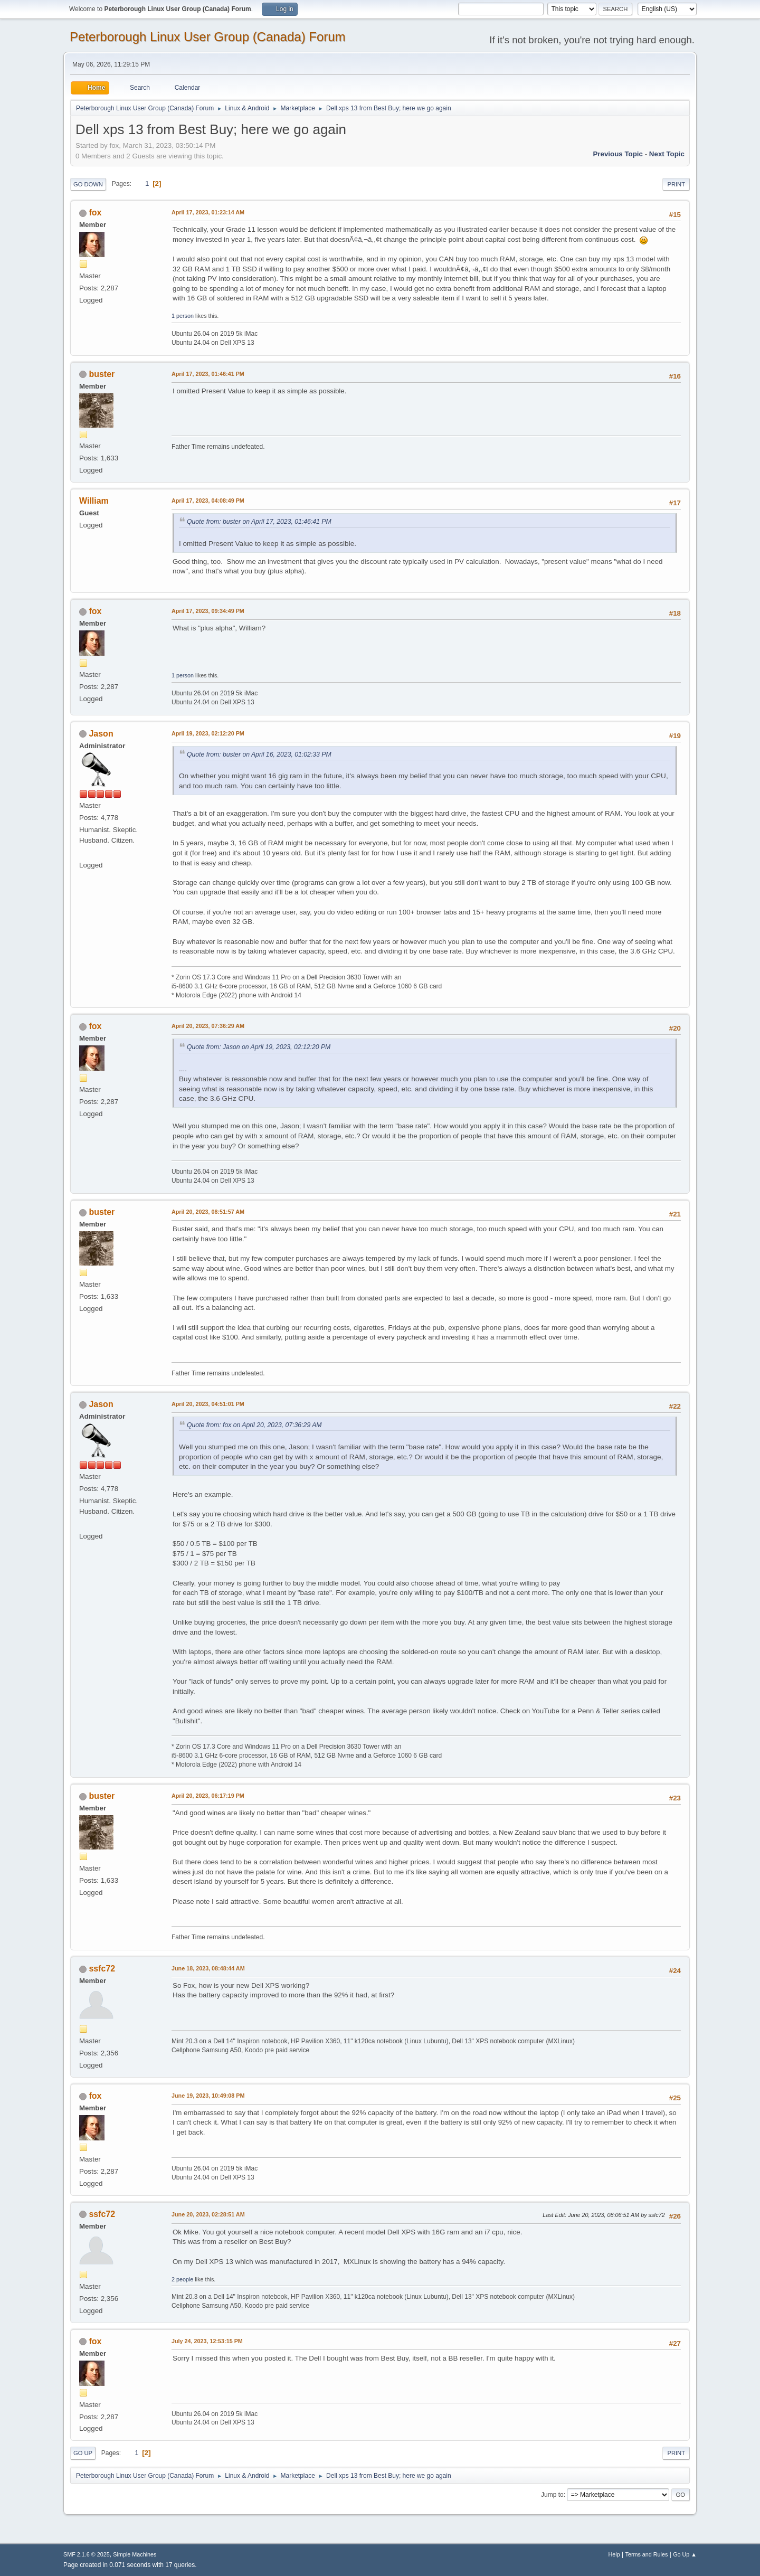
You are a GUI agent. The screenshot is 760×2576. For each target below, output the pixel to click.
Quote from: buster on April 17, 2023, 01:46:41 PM (259, 521)
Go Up (82, 2453)
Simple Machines (134, 2554)
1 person (183, 316)
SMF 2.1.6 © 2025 (86, 2554)
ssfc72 (102, 1968)
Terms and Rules (646, 2554)
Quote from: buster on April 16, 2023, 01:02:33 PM (259, 754)
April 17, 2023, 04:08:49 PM (208, 500)
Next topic (667, 154)
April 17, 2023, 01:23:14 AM (208, 212)
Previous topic (618, 154)
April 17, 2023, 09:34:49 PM (208, 611)
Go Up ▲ (685, 2554)
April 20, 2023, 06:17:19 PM (208, 1795)
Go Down (88, 184)
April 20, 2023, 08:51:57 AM (208, 1212)
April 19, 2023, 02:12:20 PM (208, 733)
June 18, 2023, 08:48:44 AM (208, 1968)
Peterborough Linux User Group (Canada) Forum (208, 37)
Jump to (552, 2494)
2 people (182, 2279)
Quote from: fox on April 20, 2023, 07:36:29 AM (254, 1425)
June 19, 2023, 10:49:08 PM (208, 2095)
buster (102, 374)
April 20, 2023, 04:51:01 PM (208, 1404)
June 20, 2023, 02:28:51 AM (208, 2214)
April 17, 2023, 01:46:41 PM (208, 374)
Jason (101, 733)
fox (95, 212)
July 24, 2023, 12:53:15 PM (207, 2341)
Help (614, 2554)
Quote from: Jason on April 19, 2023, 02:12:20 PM (258, 1047)
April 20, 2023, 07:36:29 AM (208, 1026)
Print (676, 184)
